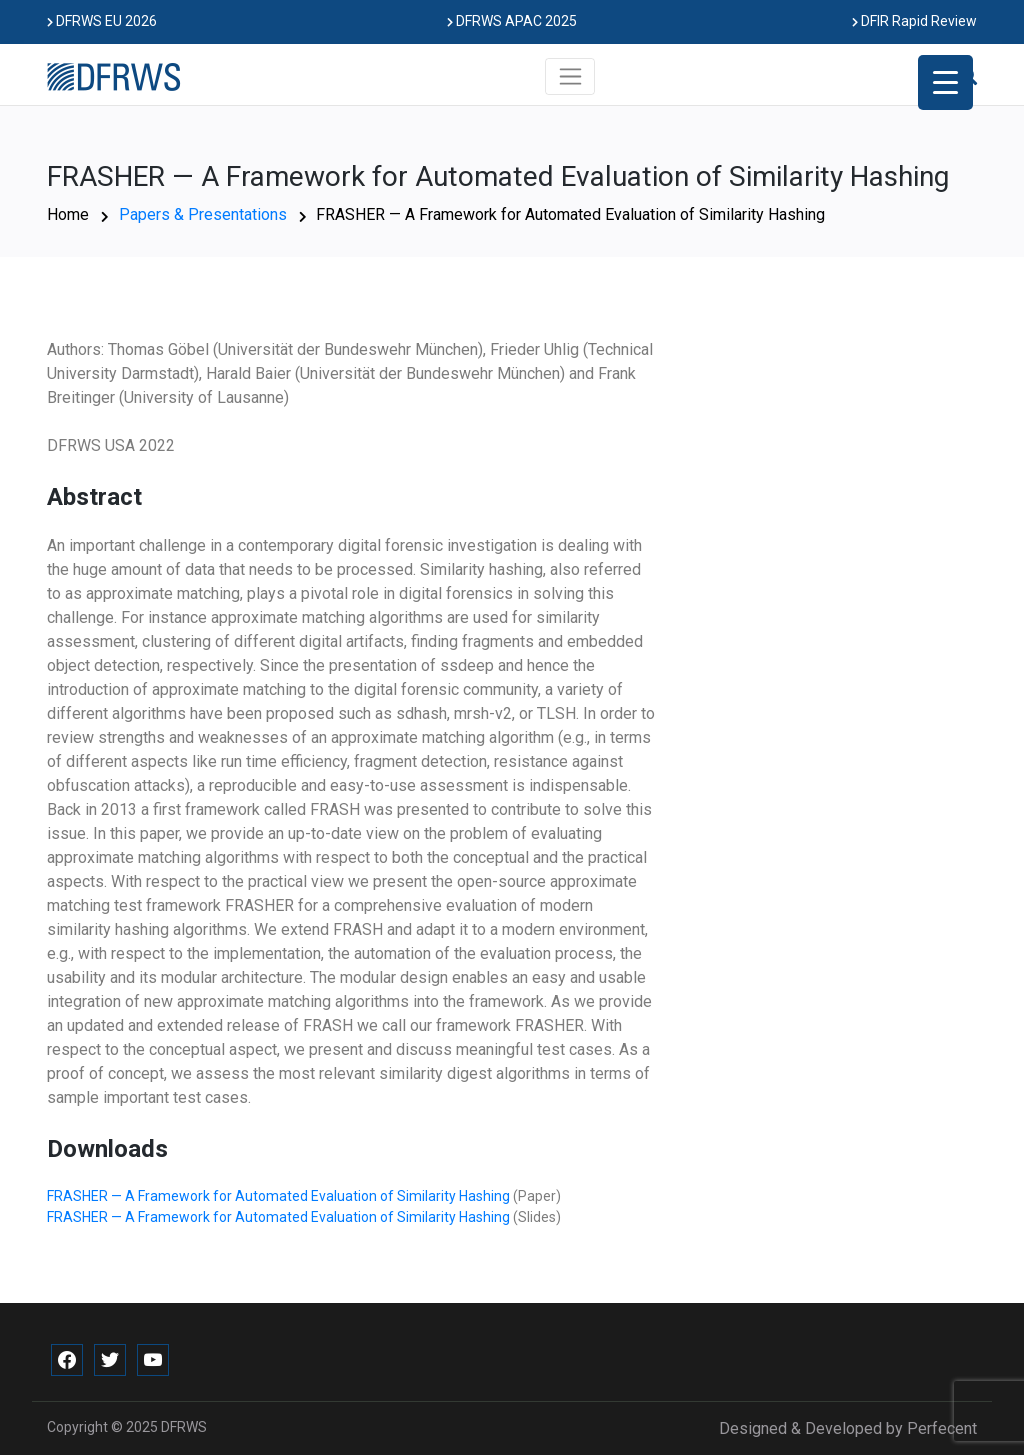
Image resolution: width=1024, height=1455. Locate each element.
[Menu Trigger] (945, 82)
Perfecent (942, 1428)
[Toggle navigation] (570, 76)
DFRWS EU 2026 (102, 21)
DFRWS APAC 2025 (512, 21)
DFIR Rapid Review (914, 21)
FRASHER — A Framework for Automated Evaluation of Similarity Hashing (280, 1196)
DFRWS (184, 1427)
